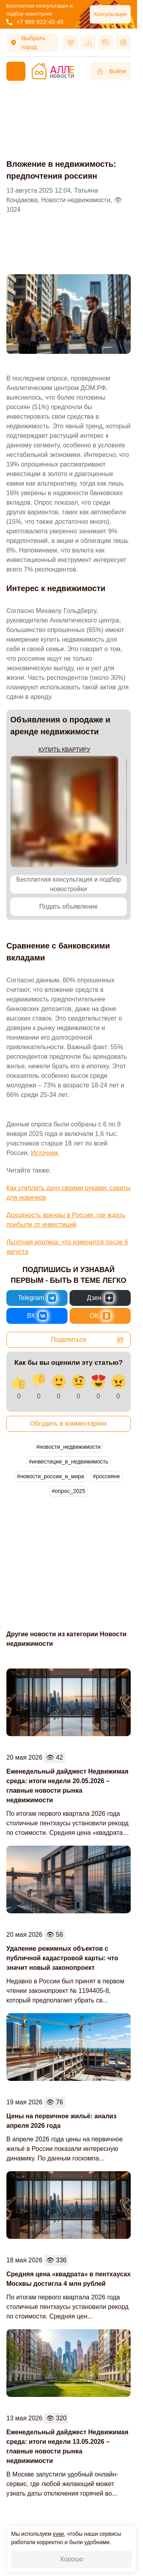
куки (58, 2534)
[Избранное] (70, 42)
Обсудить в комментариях (68, 1423)
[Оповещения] (123, 42)
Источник (44, 1152)
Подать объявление (68, 906)
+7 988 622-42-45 (35, 21)
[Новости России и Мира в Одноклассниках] (100, 1316)
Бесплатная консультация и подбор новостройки (68, 884)
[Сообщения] (105, 42)
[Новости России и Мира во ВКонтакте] (37, 1316)
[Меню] (15, 71)
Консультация (110, 14)
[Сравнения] (88, 42)
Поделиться (87, 1340)
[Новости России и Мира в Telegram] (37, 1298)
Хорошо (71, 2559)
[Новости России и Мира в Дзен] (100, 1298)
